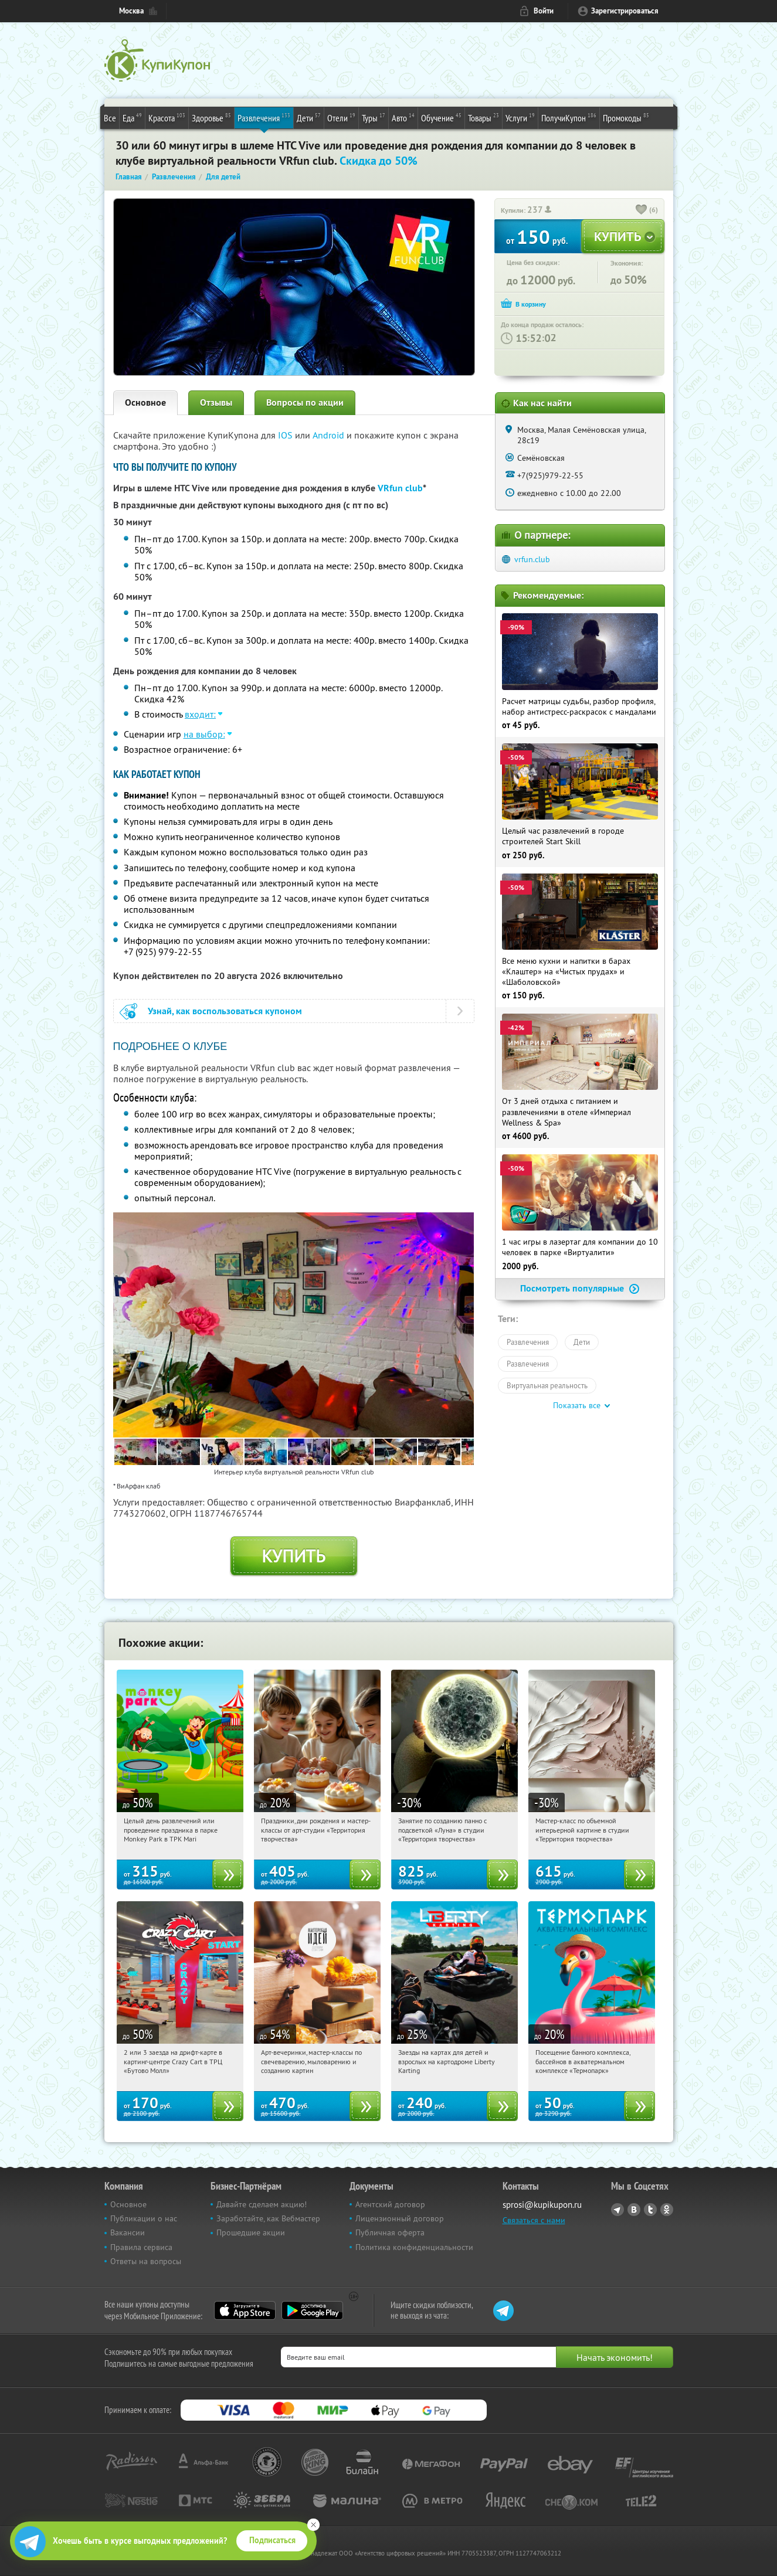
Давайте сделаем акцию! (261, 2204)
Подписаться (272, 2540)
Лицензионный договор (399, 2218)
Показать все (576, 1405)
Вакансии (127, 2232)
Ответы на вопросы (145, 2261)
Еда (132, 117)
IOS (286, 435)
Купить (293, 1556)
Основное (145, 402)
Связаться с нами (534, 2220)
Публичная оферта (390, 2232)
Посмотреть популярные (580, 1288)
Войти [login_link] (544, 11)
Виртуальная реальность (547, 1385)
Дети (309, 117)
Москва (131, 11)
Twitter (650, 2209)
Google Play (312, 2310)
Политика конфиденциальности (414, 2247)
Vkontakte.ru (633, 2209)
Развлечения (263, 117)
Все (110, 118)
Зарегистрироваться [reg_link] (625, 11)
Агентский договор (390, 2204)
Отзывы (216, 402)
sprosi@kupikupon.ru (542, 2204)
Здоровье (211, 117)
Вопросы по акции (305, 402)
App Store (245, 2310)
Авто (403, 117)
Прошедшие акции (250, 2232)
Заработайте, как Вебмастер (268, 2218)
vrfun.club (532, 559)
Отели (341, 117)
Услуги (520, 117)
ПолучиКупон (568, 117)
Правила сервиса (141, 2247)
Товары (483, 117)
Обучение (441, 117)
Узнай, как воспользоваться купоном (225, 1011)
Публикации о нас (143, 2218)
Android (330, 435)
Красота (166, 117)
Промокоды (626, 117)
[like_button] (641, 210)
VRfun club (400, 488)
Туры (373, 117)
